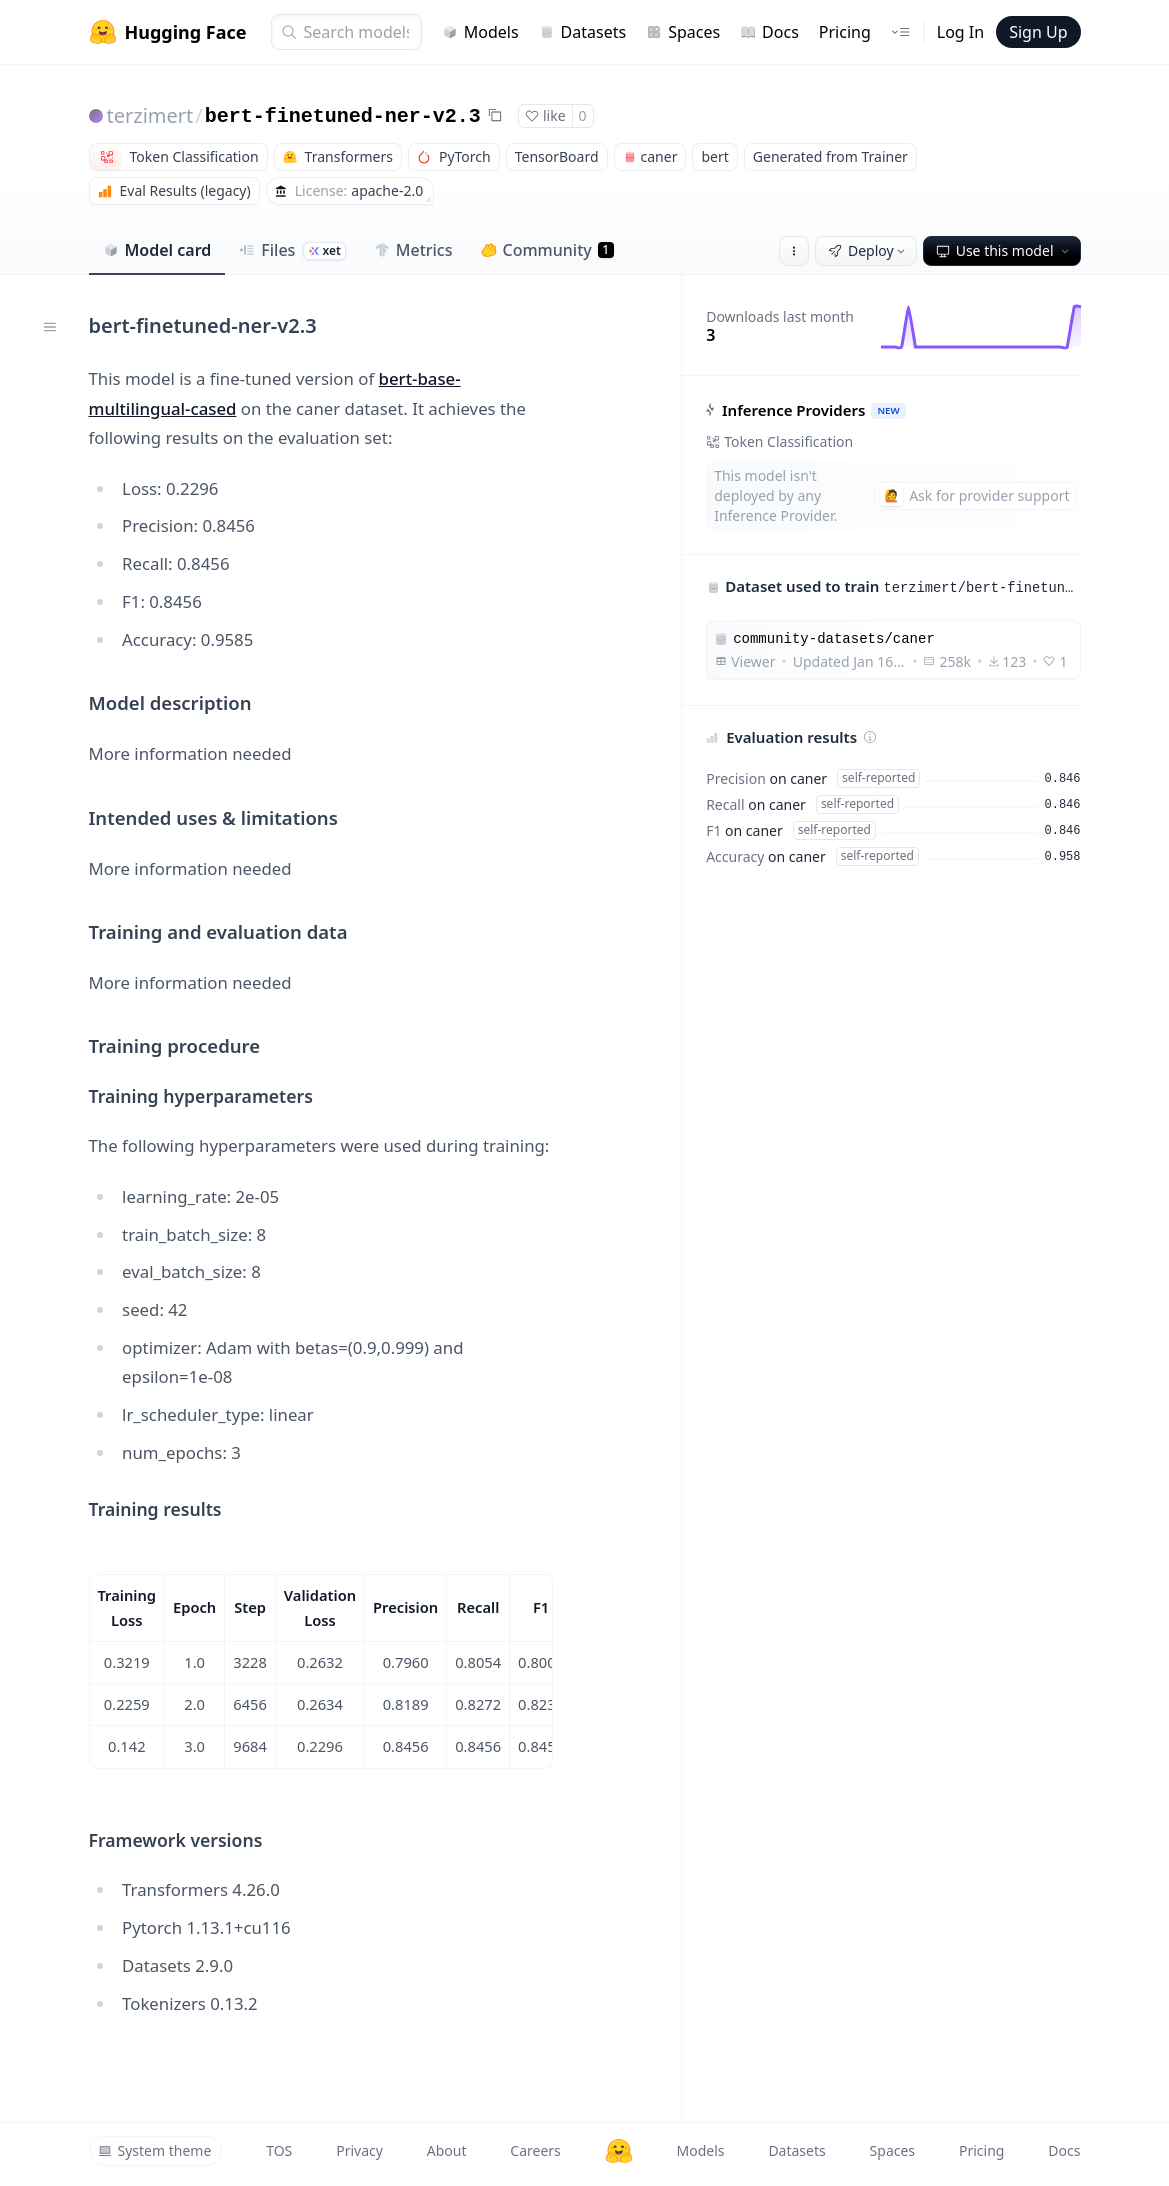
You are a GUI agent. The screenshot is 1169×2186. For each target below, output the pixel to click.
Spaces (683, 32)
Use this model (1004, 250)
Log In (960, 32)
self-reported (878, 777)
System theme (155, 2150)
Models (480, 32)
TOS (279, 2150)
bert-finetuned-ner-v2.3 (343, 116)
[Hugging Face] (619, 2151)
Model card (157, 250)
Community (547, 250)
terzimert (150, 115)
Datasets (583, 32)
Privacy (359, 2150)
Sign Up (1038, 32)
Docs (769, 32)
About (447, 2150)
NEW (889, 410)
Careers (535, 2150)
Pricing (845, 32)
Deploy (868, 250)
